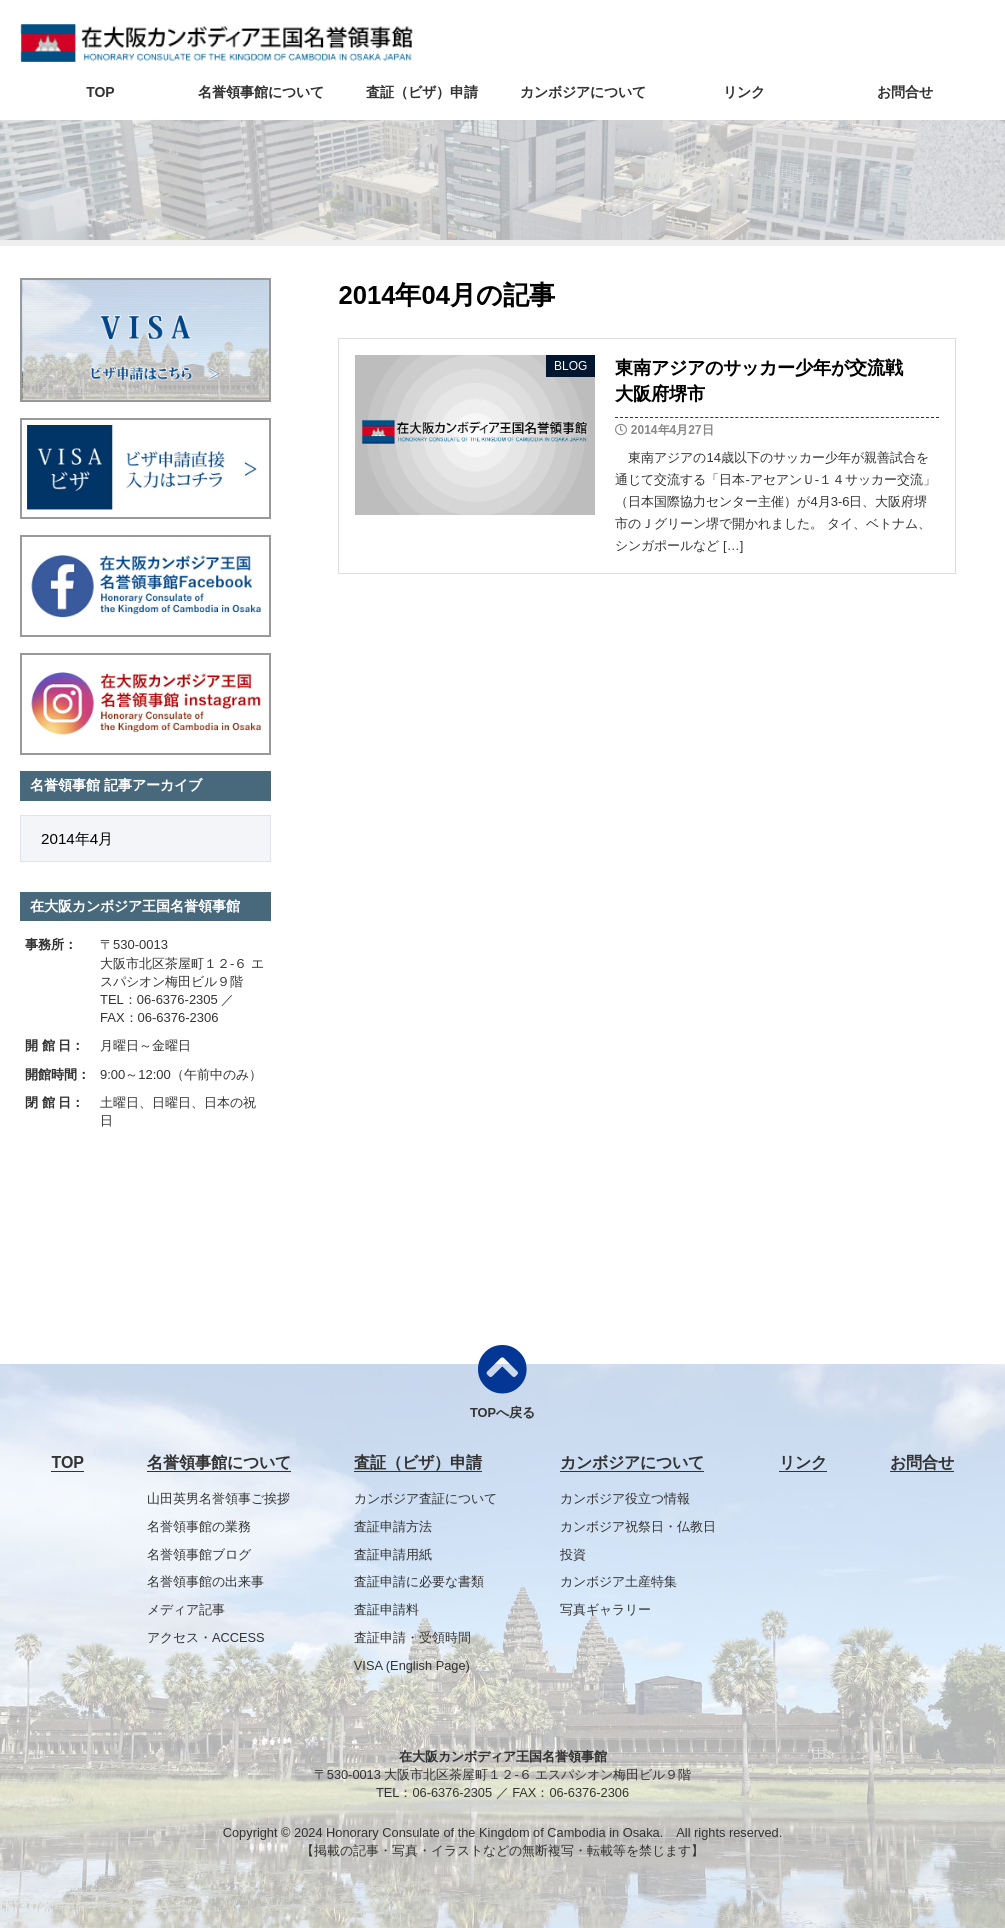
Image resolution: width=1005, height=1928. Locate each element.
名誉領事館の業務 (199, 1526)
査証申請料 (386, 1609)
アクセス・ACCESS (206, 1637)
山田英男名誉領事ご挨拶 (218, 1498)
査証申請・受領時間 (412, 1637)
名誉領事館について (261, 92)
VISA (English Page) (412, 1665)
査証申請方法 (393, 1526)
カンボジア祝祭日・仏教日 (638, 1526)
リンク (744, 92)
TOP (100, 92)
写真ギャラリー (605, 1609)
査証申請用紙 (393, 1554)
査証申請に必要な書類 (419, 1581)
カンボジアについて (583, 92)
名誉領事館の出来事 (205, 1581)
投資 (573, 1554)
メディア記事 (186, 1609)
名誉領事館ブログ (199, 1554)
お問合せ (905, 92)
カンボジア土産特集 (618, 1581)
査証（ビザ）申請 (422, 92)
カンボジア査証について (425, 1498)
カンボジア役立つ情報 (625, 1498)
